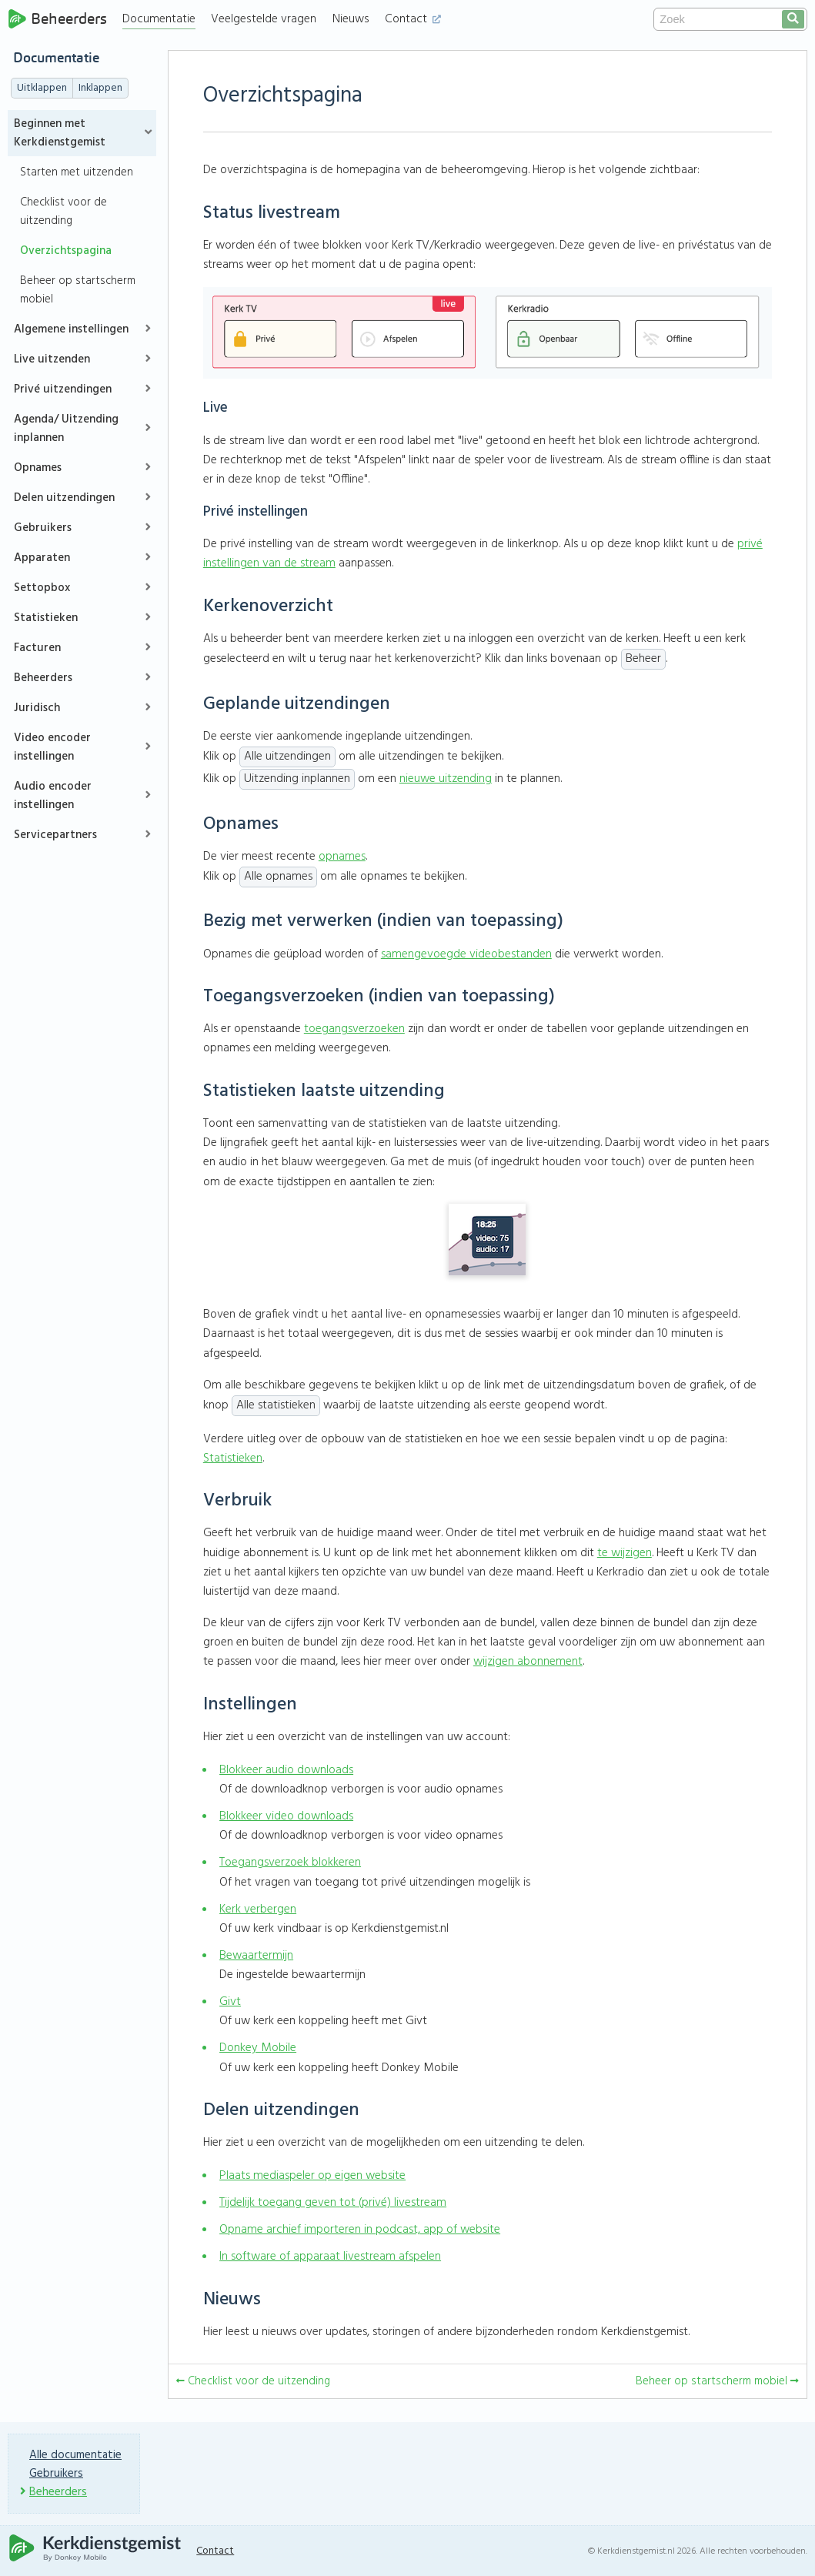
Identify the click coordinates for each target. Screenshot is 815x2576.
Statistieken (46, 618)
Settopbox (42, 588)
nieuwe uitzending (445, 779)
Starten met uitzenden (76, 172)
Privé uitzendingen (63, 389)
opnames (342, 857)
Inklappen (100, 88)
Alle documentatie (75, 2455)
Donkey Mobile (257, 2048)
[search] (793, 19)
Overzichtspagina (66, 251)
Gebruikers (43, 528)
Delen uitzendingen (64, 498)
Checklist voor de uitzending (63, 211)
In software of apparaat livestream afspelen (330, 2257)
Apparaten (42, 558)
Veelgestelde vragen (263, 19)
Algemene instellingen (71, 329)
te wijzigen (624, 1553)
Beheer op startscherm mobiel (77, 290)
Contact (413, 19)
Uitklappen (42, 88)
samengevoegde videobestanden (466, 954)
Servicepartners (55, 835)
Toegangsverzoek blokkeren (290, 1863)
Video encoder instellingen (52, 747)
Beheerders (57, 18)
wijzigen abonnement (528, 1662)
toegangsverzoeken (354, 1029)
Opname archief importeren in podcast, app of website (359, 2230)
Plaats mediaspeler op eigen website (312, 2176)
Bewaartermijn (256, 1956)
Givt (230, 2002)
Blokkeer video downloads (286, 1816)
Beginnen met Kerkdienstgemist (59, 133)
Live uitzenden (52, 359)
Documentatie (158, 19)
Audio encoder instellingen (53, 795)
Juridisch (37, 708)
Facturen (37, 648)
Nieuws (350, 19)
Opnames (38, 468)
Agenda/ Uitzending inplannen (66, 428)
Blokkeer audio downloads (286, 1770)
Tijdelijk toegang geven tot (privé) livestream (332, 2203)
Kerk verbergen (257, 1909)
